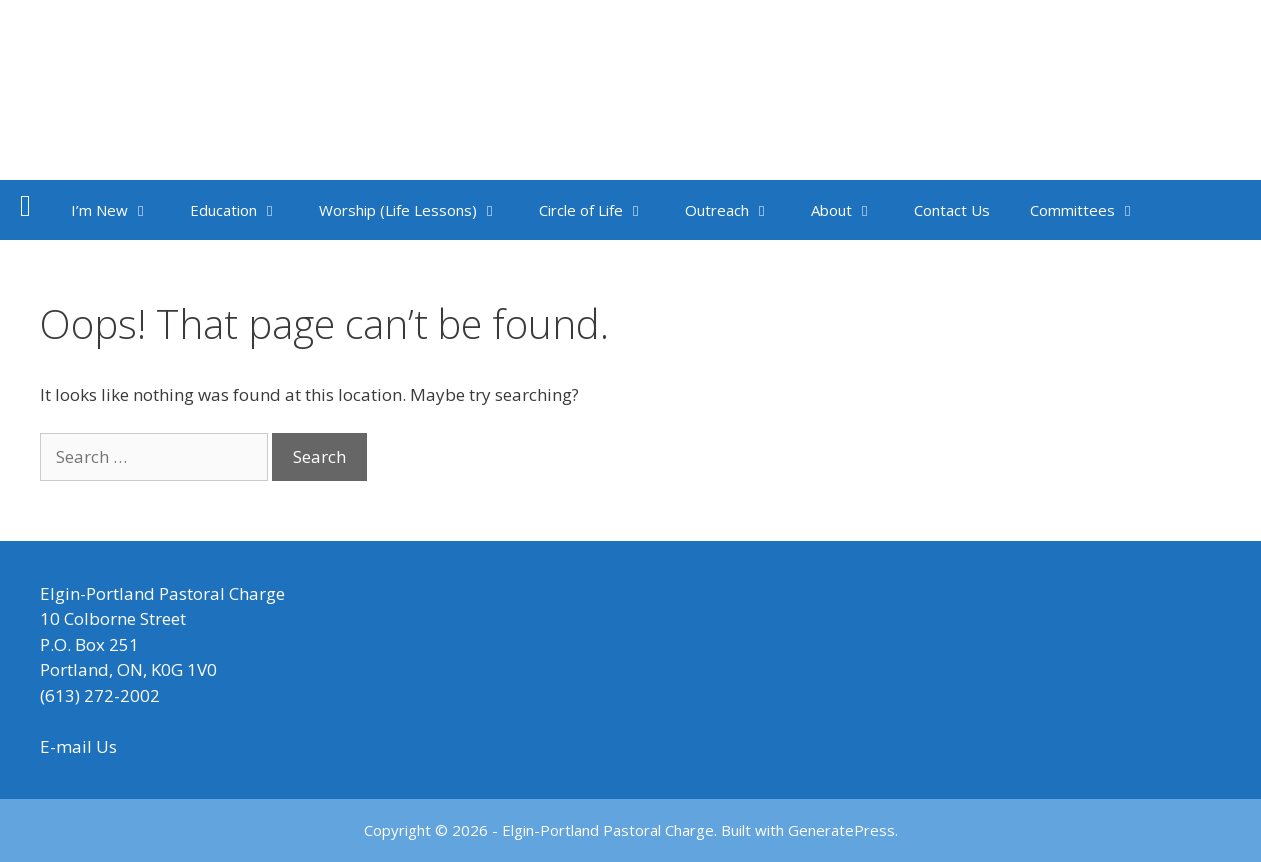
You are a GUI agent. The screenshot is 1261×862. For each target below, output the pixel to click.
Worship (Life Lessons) (419, 210)
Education (244, 210)
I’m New (120, 210)
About (852, 210)
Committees (1093, 210)
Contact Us (952, 210)
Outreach (738, 210)
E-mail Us (78, 746)
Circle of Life (602, 210)
